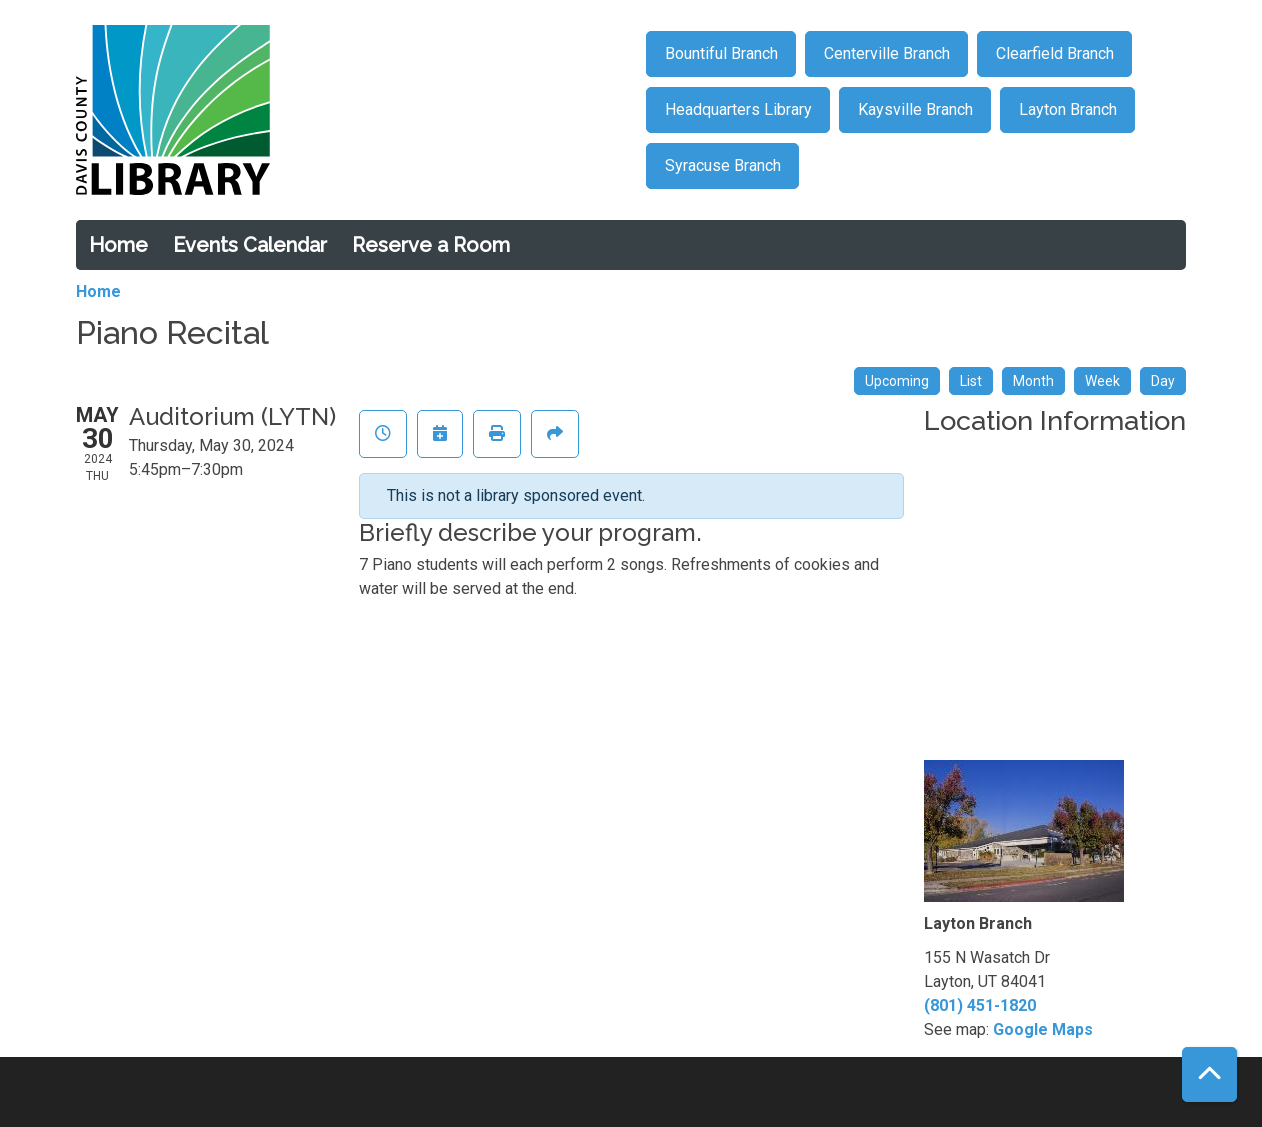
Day (1163, 381)
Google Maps (1043, 1029)
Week (1102, 381)
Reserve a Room (431, 245)
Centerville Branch (887, 53)
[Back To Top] (1209, 1074)
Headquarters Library (738, 109)
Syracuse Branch (723, 165)
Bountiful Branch (721, 53)
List (971, 381)
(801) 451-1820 (980, 1005)
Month (1033, 381)
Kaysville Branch (915, 109)
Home (118, 245)
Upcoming (897, 381)
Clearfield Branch (1055, 53)
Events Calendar (250, 245)
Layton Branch (1068, 109)
